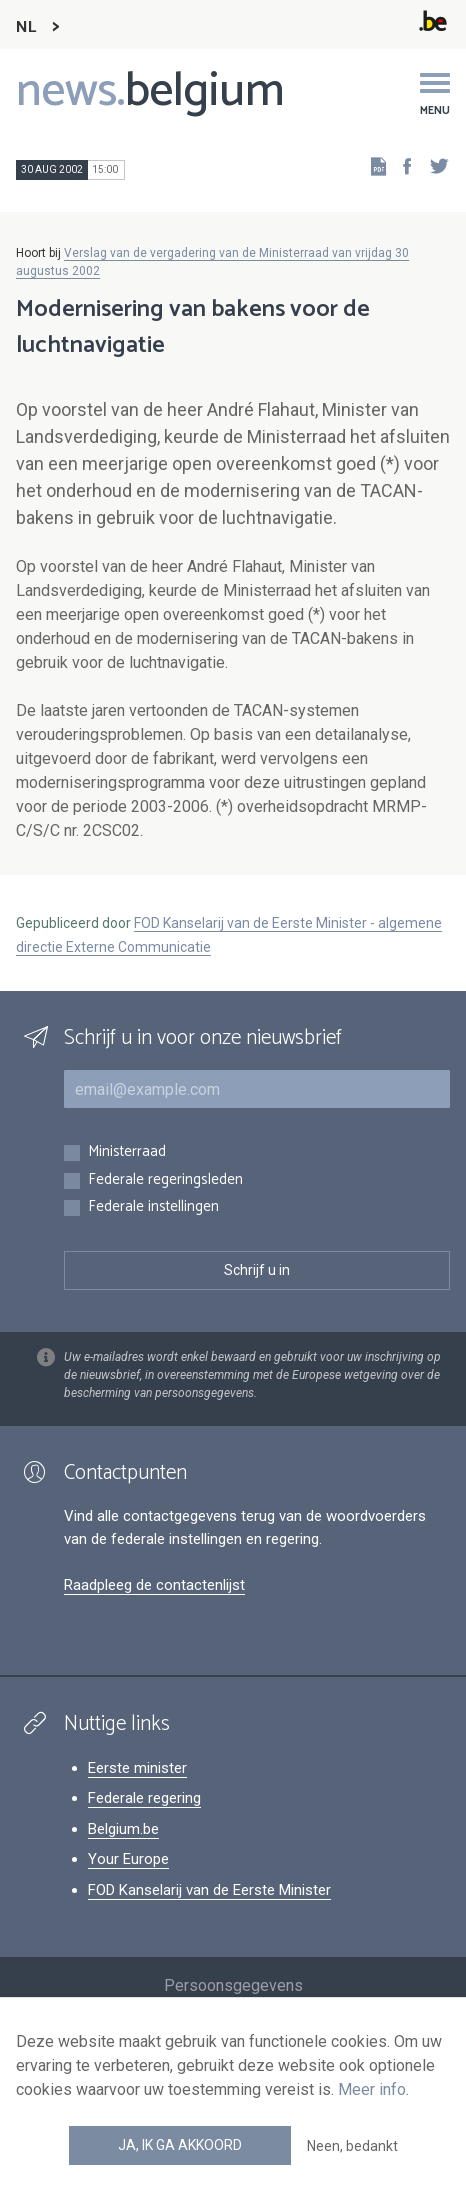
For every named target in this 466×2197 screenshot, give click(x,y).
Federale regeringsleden (165, 1180)
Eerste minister (137, 1768)
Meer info (372, 2089)
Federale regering (144, 1798)
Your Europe (128, 1859)
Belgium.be (123, 1829)
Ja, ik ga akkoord (180, 2145)
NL (26, 27)
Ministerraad (127, 1152)
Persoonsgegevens (233, 1985)
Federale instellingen (153, 1207)
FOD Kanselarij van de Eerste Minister (209, 1890)
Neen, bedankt (352, 2146)
